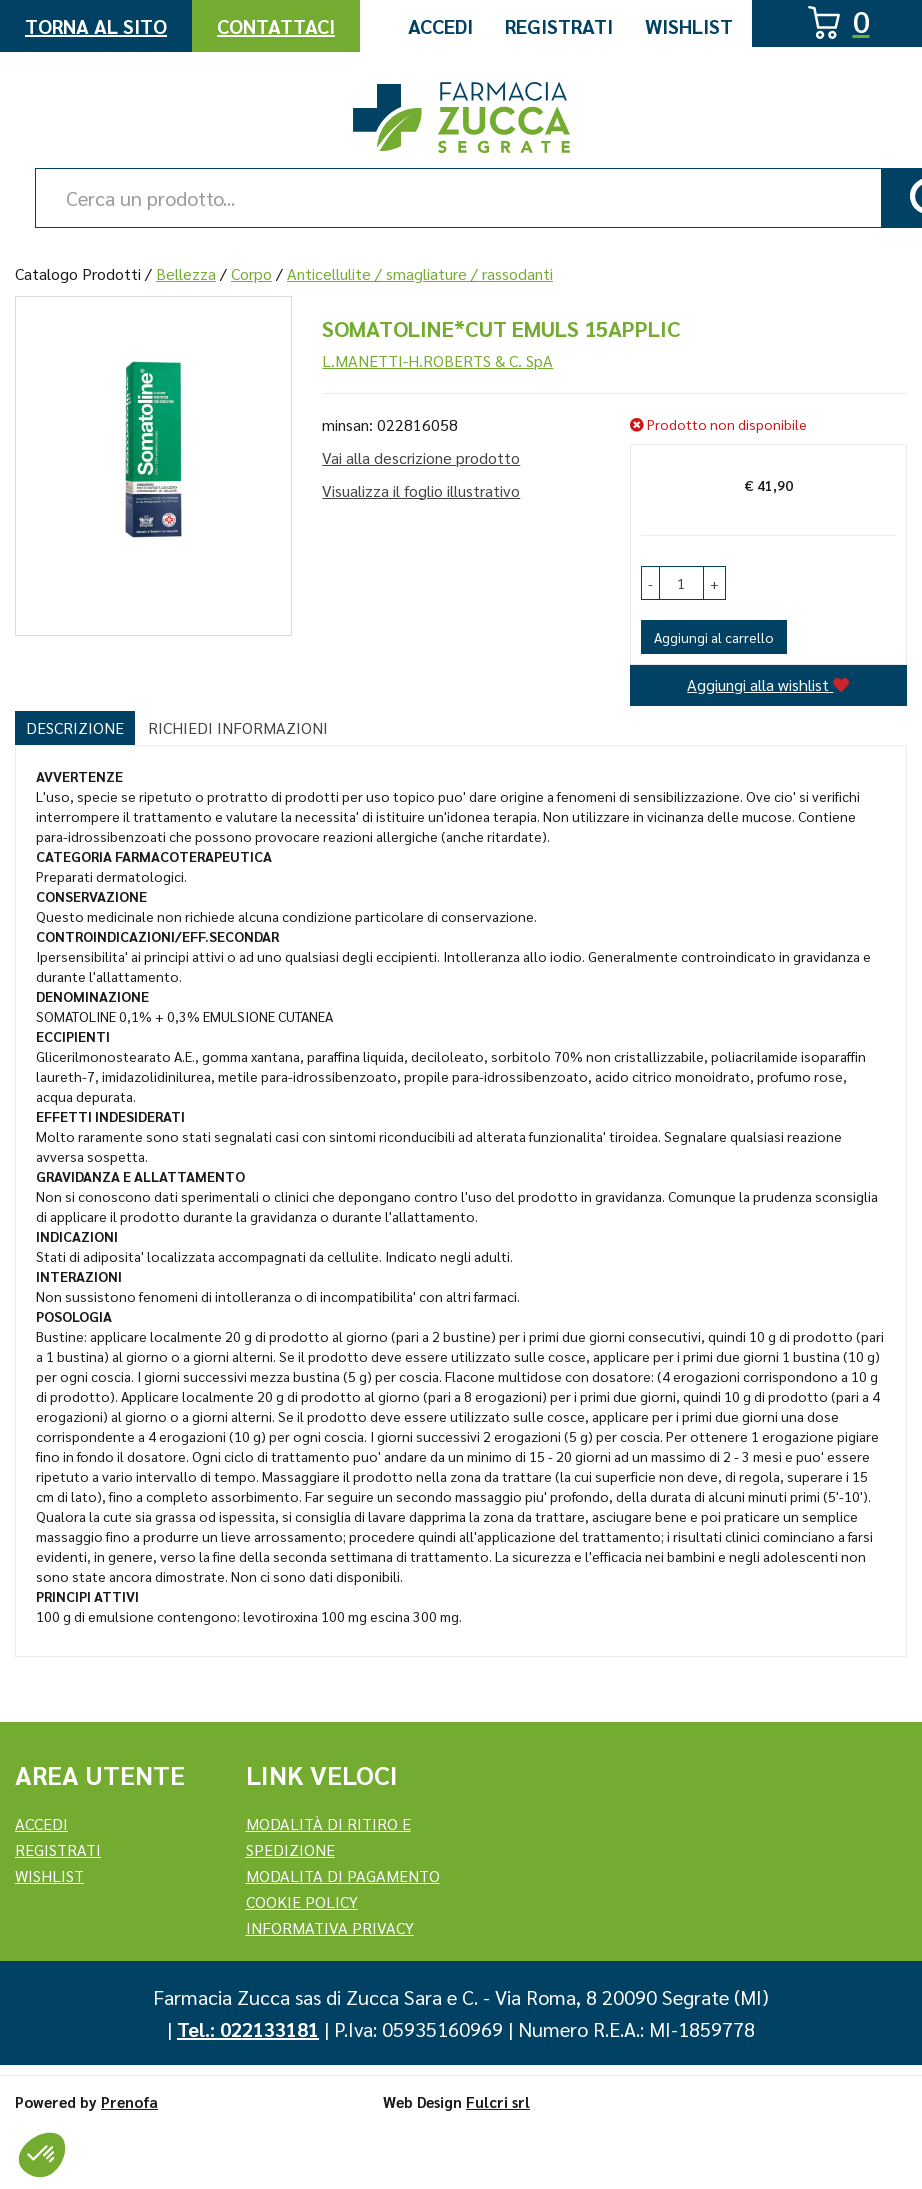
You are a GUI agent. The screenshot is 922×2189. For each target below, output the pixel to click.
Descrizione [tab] (75, 727)
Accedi (440, 26)
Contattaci (276, 26)
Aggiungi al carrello (714, 637)
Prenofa (129, 2101)
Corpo (251, 273)
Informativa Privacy (330, 1927)
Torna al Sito (96, 26)
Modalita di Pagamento (343, 1875)
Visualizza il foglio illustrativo (421, 490)
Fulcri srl (498, 2101)
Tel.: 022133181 (248, 2029)
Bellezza (186, 273)
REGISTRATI (58, 1849)
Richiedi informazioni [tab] (238, 727)
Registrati (559, 26)
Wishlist (689, 26)
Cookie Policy (302, 1901)
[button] (650, 583)
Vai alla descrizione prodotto (421, 457)
